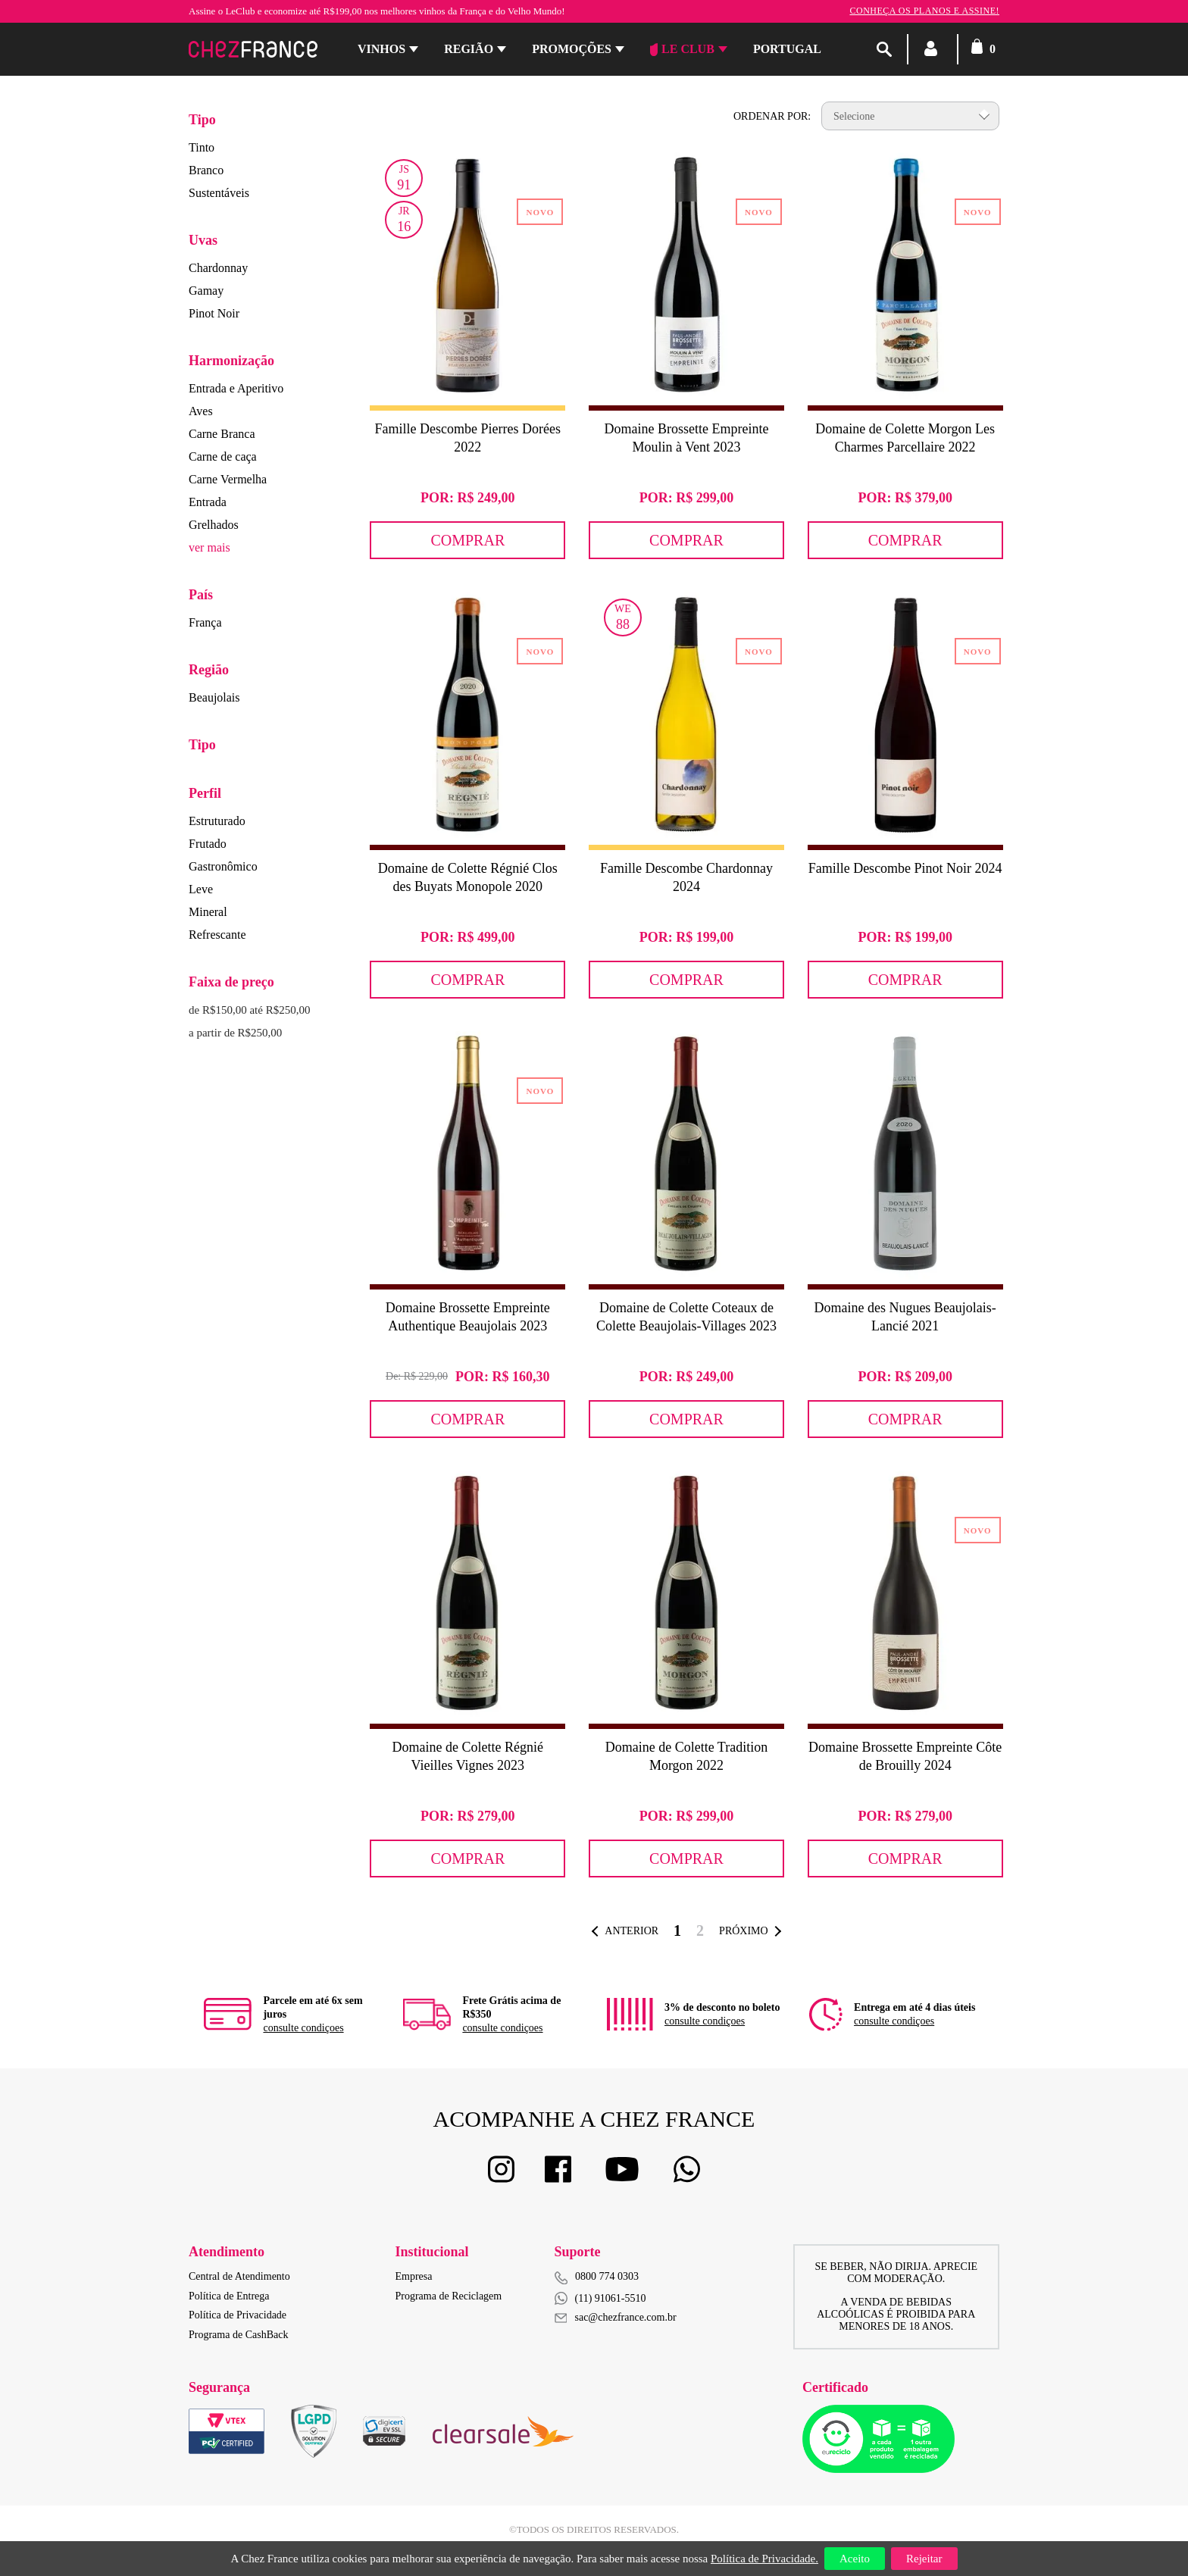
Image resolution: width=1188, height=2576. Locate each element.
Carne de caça (223, 456)
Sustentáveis (219, 192)
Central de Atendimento (239, 2276)
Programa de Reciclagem (448, 2296)
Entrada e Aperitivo (236, 388)
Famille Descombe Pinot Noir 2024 (905, 868)
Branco (206, 170)
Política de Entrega (229, 2296)
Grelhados (214, 524)
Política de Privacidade (237, 2315)
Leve (201, 889)
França (205, 622)
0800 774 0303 (607, 2276)
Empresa (414, 2276)
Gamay (206, 290)
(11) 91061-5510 (600, 2298)
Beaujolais (214, 697)
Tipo (202, 119)
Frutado (208, 843)
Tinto (201, 147)
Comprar (467, 540)
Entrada (208, 502)
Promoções (571, 48)
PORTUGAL (787, 48)
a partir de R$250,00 (235, 1033)
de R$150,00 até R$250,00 (249, 1010)
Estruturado (217, 820)
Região (468, 48)
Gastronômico (223, 866)
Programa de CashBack (238, 2334)
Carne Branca (222, 433)
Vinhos (381, 48)
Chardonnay (218, 267)
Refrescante (217, 934)
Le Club (682, 49)
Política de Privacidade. (764, 2559)
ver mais (209, 547)
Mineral (208, 911)
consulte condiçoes (303, 2028)
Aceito (854, 2559)
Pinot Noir (214, 313)
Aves (201, 411)
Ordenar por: (772, 116)
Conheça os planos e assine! (924, 10)
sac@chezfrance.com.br (616, 2317)
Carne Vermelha (228, 479)
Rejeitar (924, 2559)
